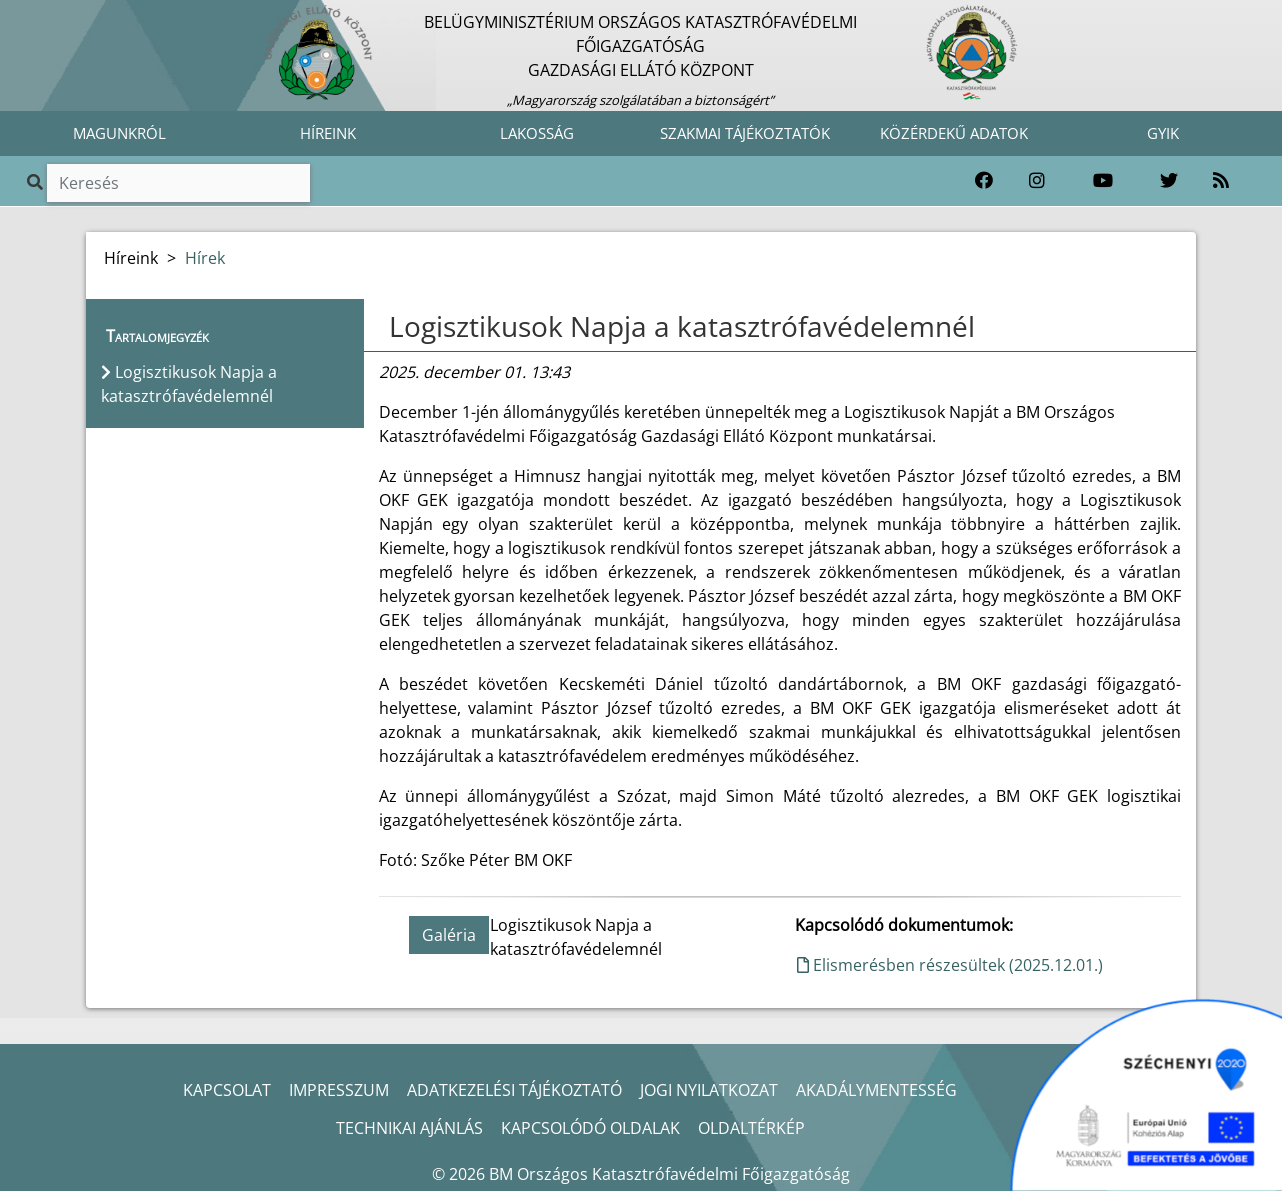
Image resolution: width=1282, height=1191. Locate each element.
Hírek (205, 258)
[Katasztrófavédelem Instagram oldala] (1037, 181)
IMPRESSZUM (339, 1090)
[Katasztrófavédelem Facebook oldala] (984, 181)
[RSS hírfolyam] (1221, 181)
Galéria (449, 935)
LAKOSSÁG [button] (537, 133)
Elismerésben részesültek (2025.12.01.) (950, 965)
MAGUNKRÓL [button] (119, 133)
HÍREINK (328, 133)
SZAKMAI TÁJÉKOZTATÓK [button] (745, 133)
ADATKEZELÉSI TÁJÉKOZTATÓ (514, 1090)
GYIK (1163, 133)
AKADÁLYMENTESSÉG (876, 1090)
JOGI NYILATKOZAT (709, 1090)
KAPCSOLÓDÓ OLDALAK (590, 1128)
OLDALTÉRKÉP (751, 1128)
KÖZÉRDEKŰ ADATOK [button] (954, 133)
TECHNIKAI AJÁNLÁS (409, 1128)
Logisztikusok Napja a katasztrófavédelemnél (682, 326)
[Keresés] (178, 183)
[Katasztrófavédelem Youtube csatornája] (1103, 181)
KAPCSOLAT (227, 1090)
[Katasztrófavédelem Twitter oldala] (1169, 181)
